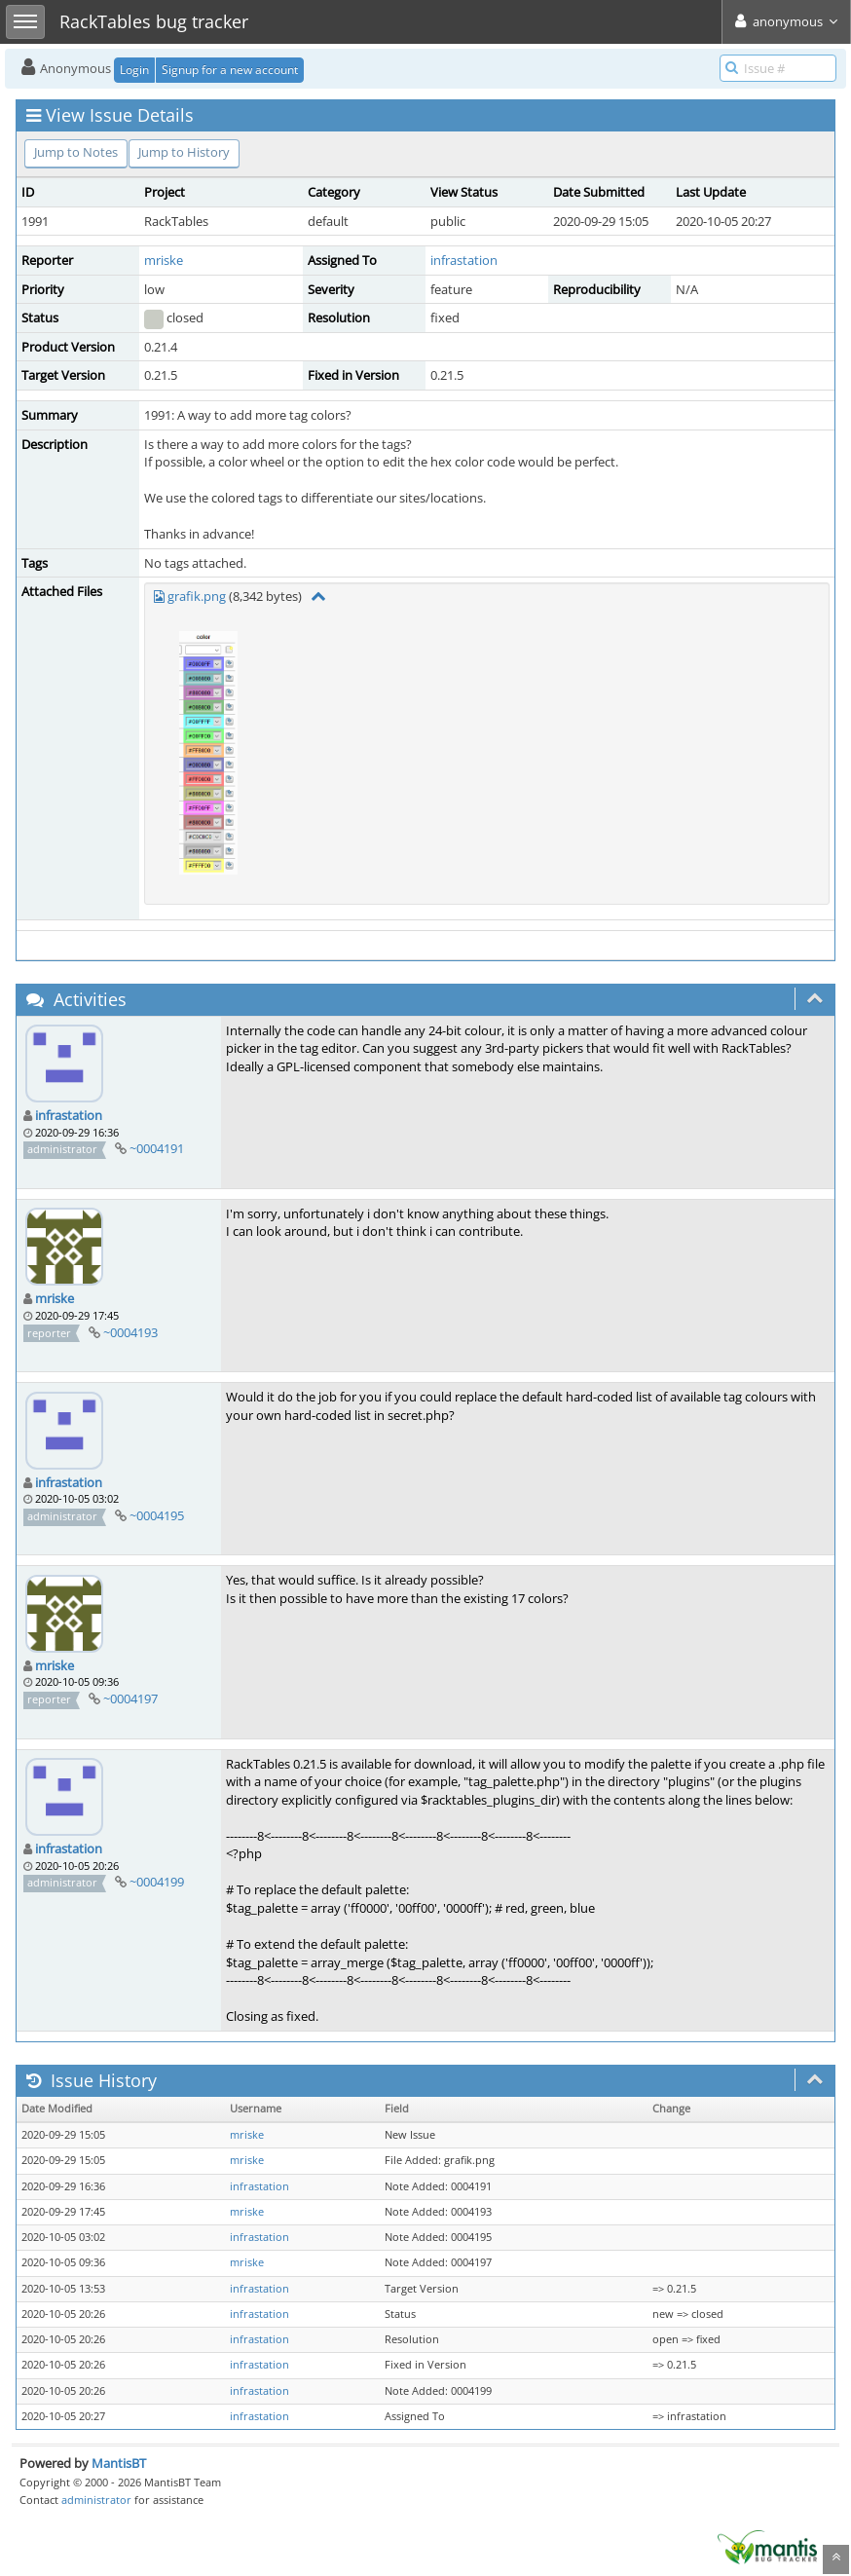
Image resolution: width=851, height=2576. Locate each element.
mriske (163, 260)
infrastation (464, 260)
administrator (96, 2499)
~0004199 (157, 1881)
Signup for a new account (230, 69)
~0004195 (157, 1515)
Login (134, 69)
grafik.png (196, 596)
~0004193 (130, 1332)
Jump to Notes (76, 152)
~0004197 (130, 1698)
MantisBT (119, 2463)
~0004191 (157, 1148)
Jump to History (184, 152)
